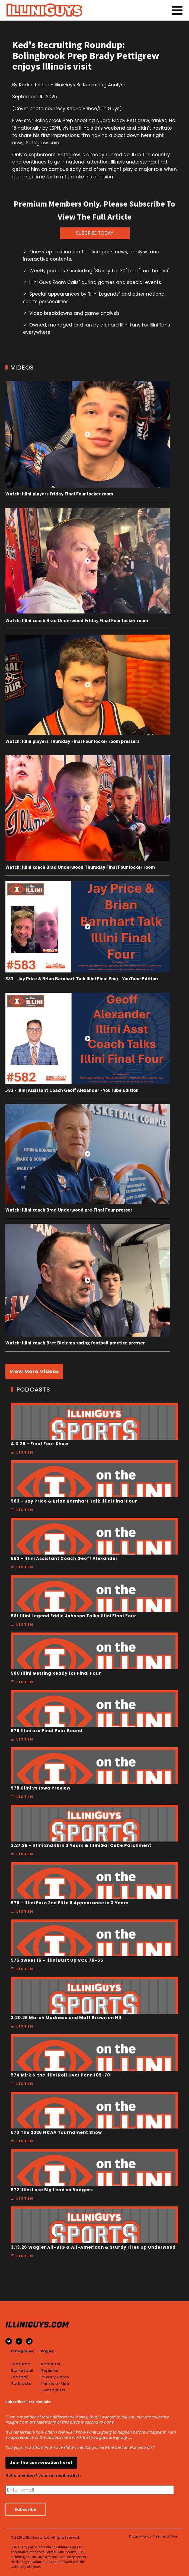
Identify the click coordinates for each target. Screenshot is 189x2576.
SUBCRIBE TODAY (94, 233)
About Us (50, 2364)
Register (50, 2370)
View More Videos (34, 1371)
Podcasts (21, 2383)
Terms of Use (55, 2383)
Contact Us (53, 2390)
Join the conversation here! (41, 2462)
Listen (25, 1452)
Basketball (22, 2370)
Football (19, 2377)
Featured (20, 2364)
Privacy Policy (55, 2377)
